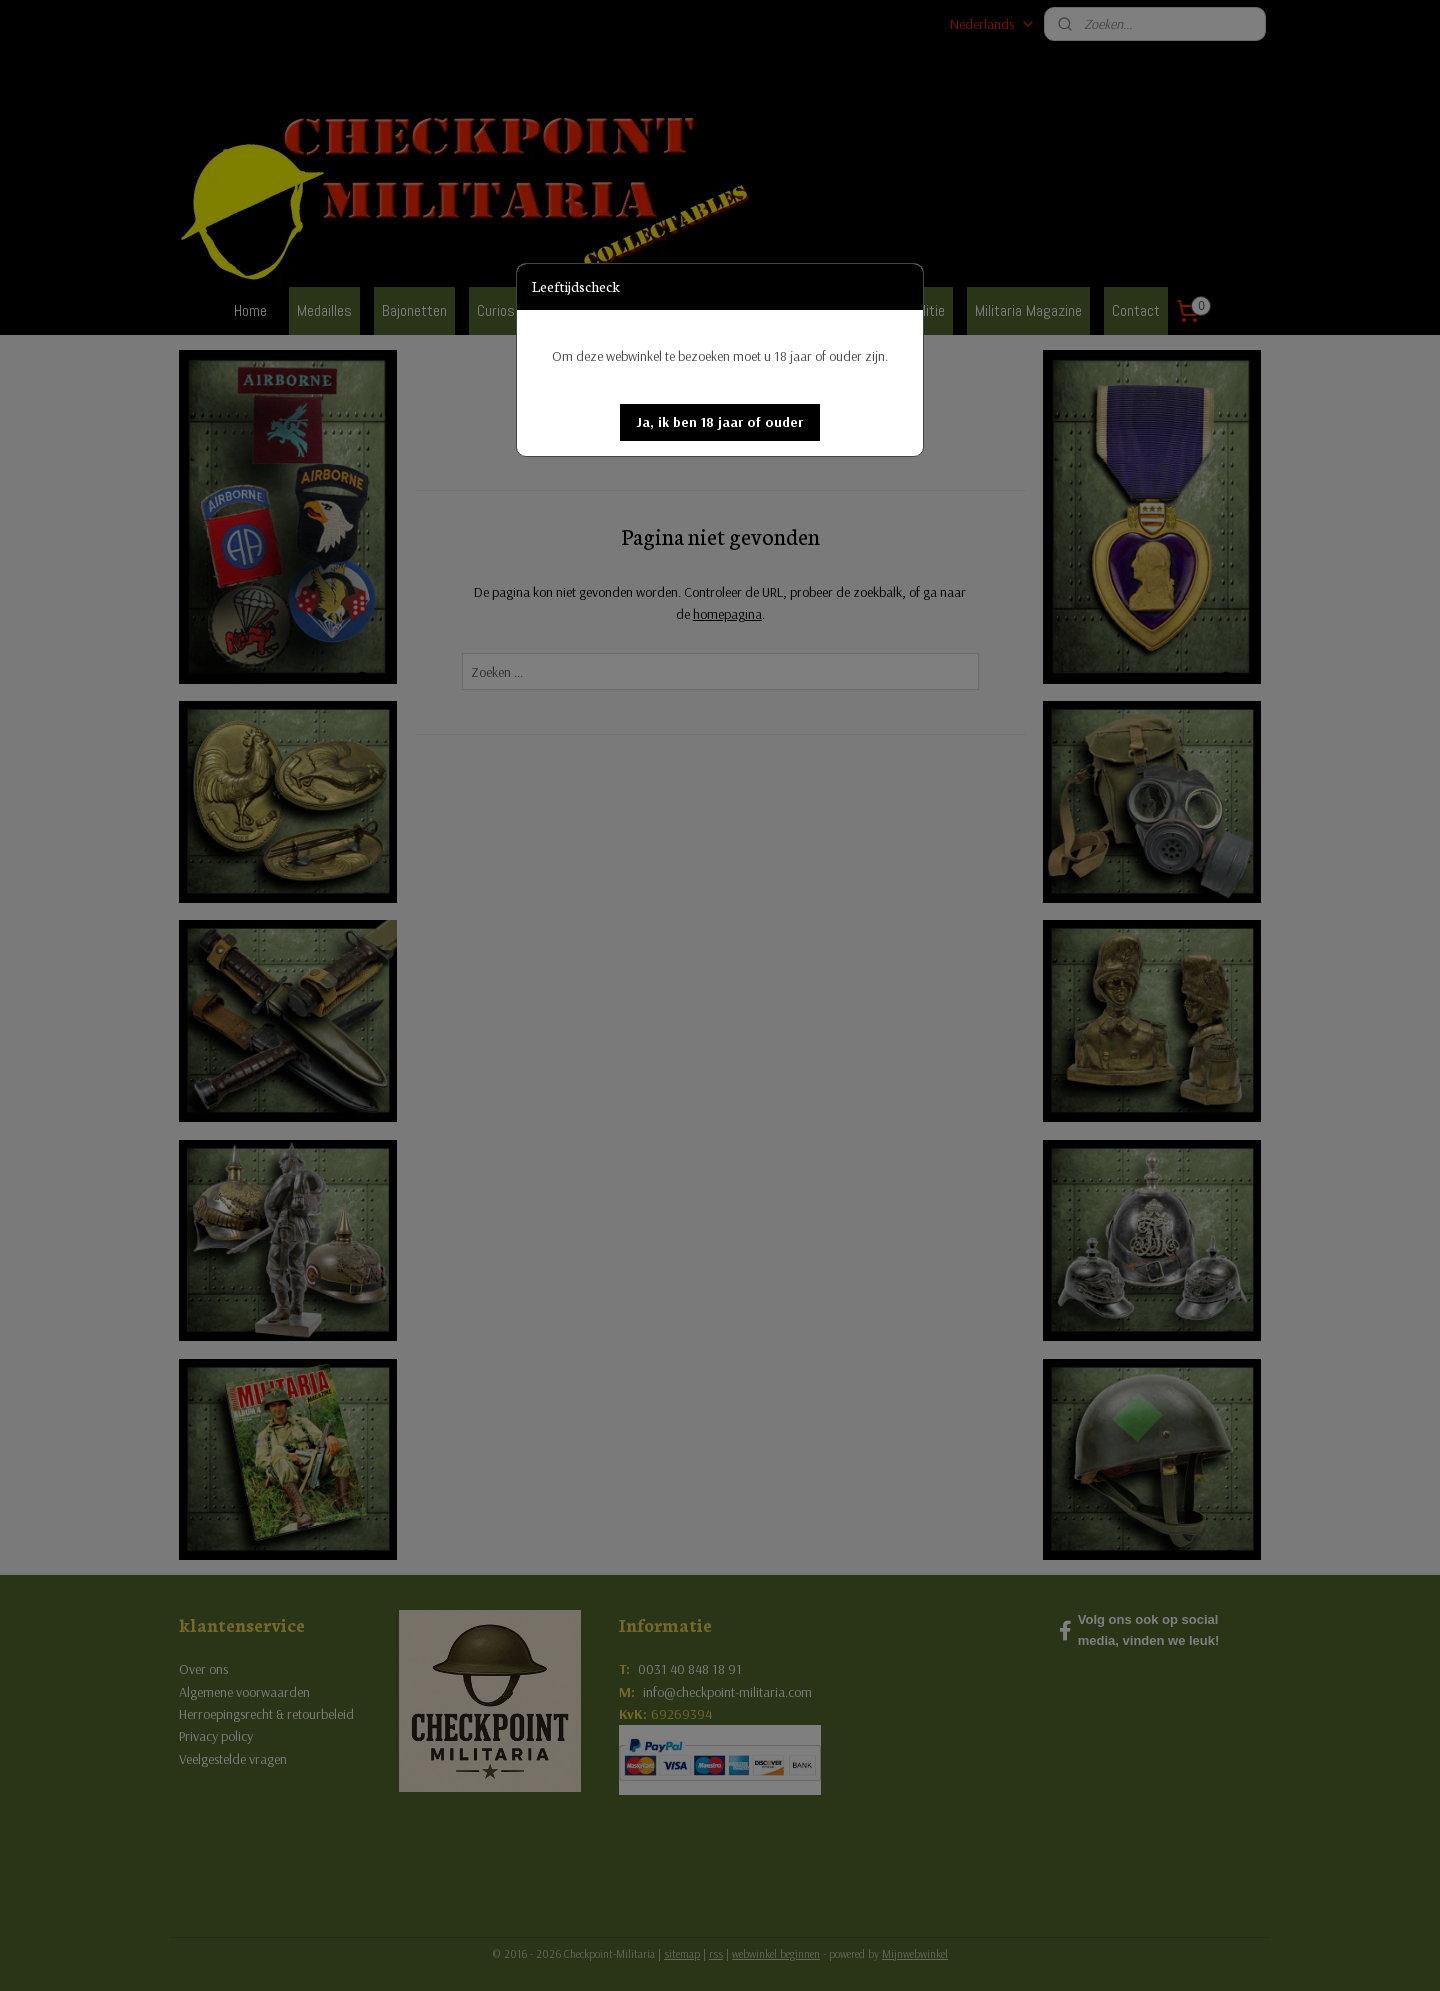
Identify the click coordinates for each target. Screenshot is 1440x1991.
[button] (720, 422)
